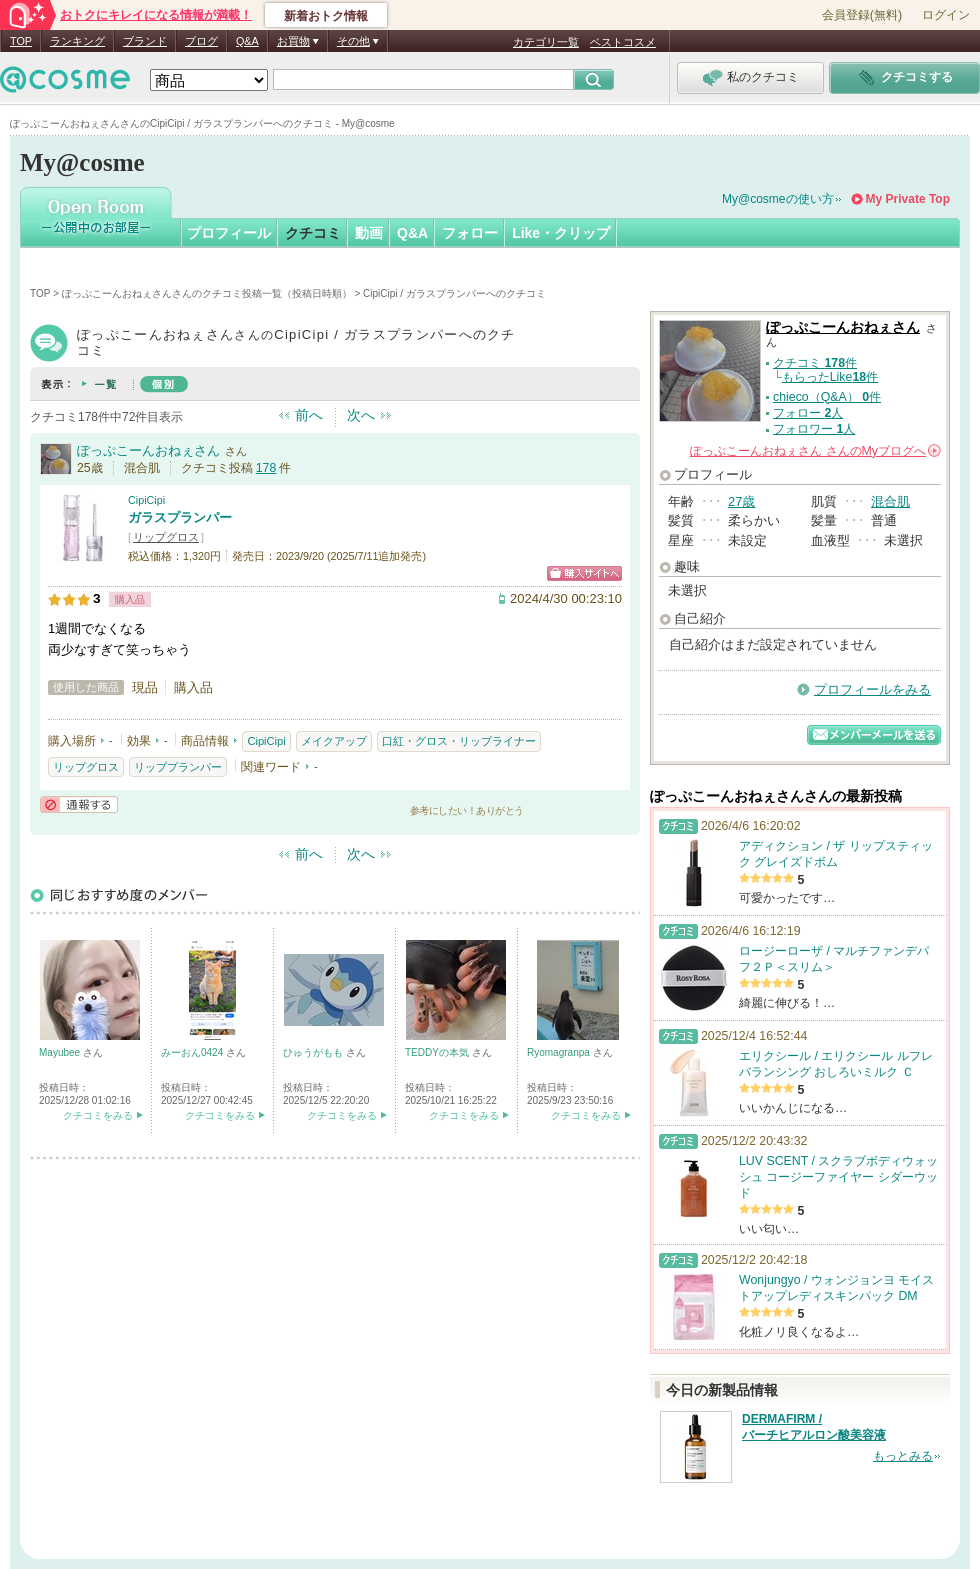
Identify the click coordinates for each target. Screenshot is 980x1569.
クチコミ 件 (815, 363)
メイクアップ (334, 741)
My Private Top (908, 199)
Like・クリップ (561, 233)
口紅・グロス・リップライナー (459, 741)
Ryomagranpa (560, 1052)
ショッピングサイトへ (584, 573)
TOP (21, 41)
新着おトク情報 (326, 16)
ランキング (77, 41)
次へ (361, 415)
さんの (815, 451)
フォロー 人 (808, 413)
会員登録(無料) (862, 15)
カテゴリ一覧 (546, 42)
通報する (79, 804)
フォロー (470, 233)
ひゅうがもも (314, 1052)
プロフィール (229, 233)
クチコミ (313, 233)
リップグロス (166, 537)
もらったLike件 (830, 377)
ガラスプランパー (180, 517)
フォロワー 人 (814, 429)
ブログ (201, 41)
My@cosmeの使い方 (778, 199)
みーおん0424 (193, 1052)
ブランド (145, 41)
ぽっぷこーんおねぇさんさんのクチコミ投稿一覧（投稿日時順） (207, 293)
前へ (309, 415)
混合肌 (890, 501)
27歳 (741, 501)
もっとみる (903, 1456)
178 (266, 468)
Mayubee (61, 1052)
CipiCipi (146, 500)
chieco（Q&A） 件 (827, 397)
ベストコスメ (623, 42)
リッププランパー (178, 767)
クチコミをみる (98, 1115)
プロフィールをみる (872, 689)
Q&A (247, 41)
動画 (369, 233)
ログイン (946, 15)
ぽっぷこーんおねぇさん (148, 450)
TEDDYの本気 (438, 1052)
